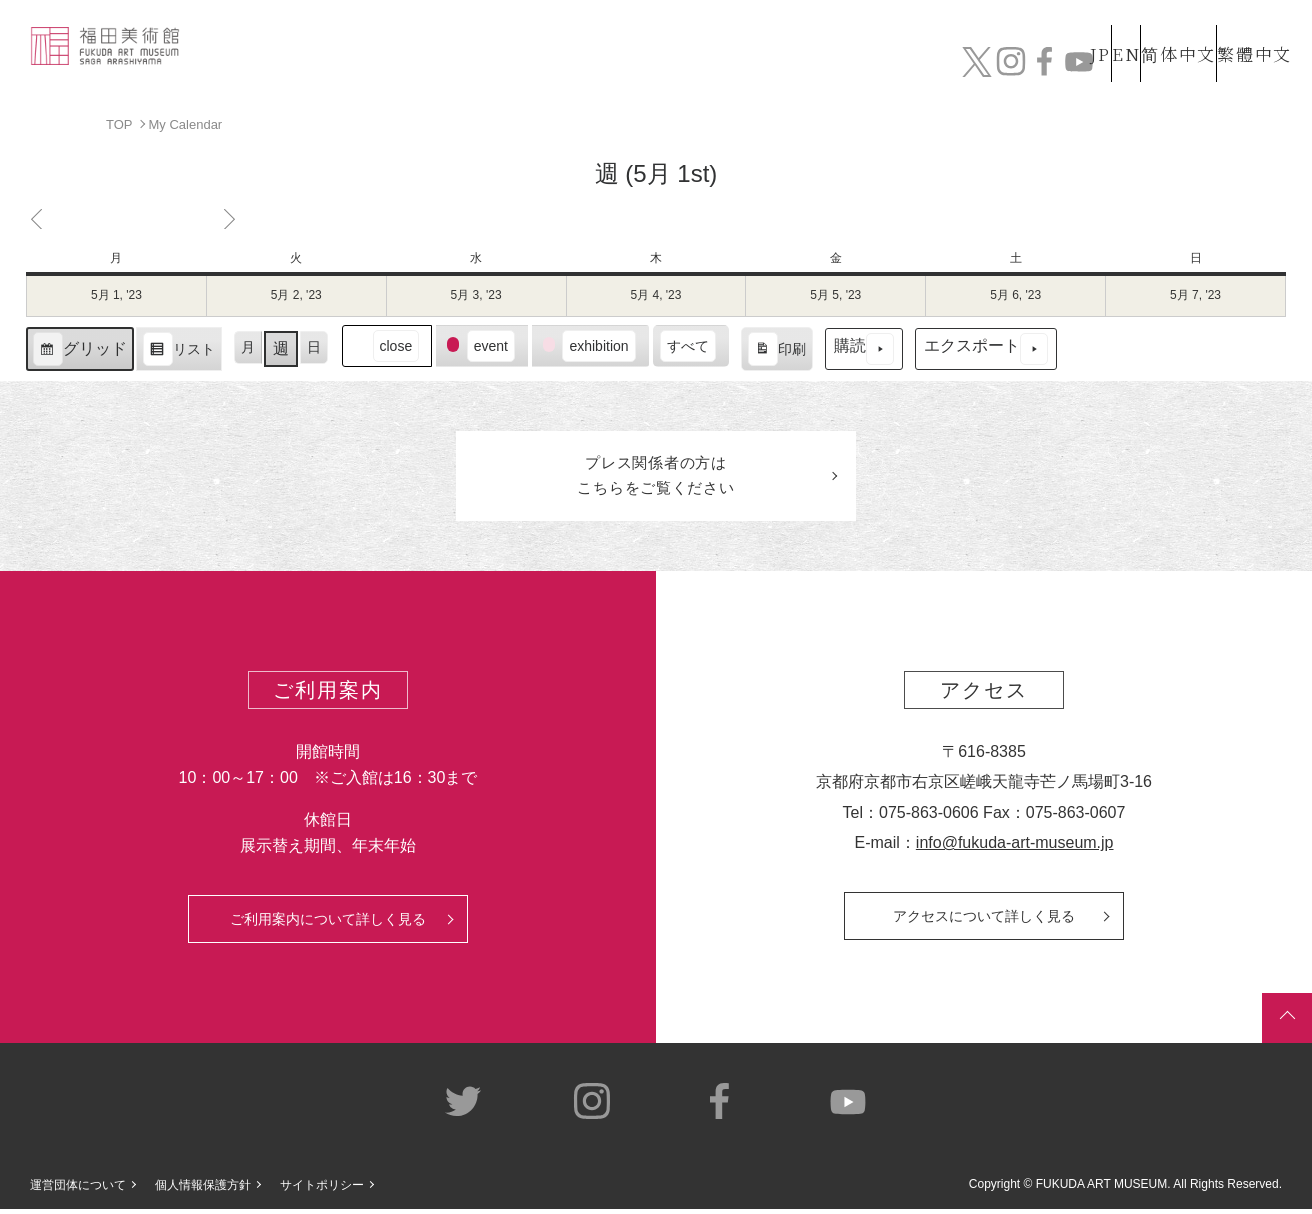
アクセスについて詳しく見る (984, 921)
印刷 (776, 351)
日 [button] (314, 347)
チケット (1237, 67)
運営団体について (78, 1190)
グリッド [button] (79, 351)
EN (1083, 28)
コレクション (625, 67)
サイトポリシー (322, 1190)
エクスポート (986, 348)
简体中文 (1157, 28)
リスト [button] (178, 351)
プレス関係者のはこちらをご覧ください (656, 478)
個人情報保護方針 (203, 1190)
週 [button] (281, 348)
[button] (387, 345)
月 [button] (248, 347)
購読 (864, 348)
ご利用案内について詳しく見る (328, 924)
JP (1020, 28)
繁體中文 (1251, 28)
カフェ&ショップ (1010, 67)
